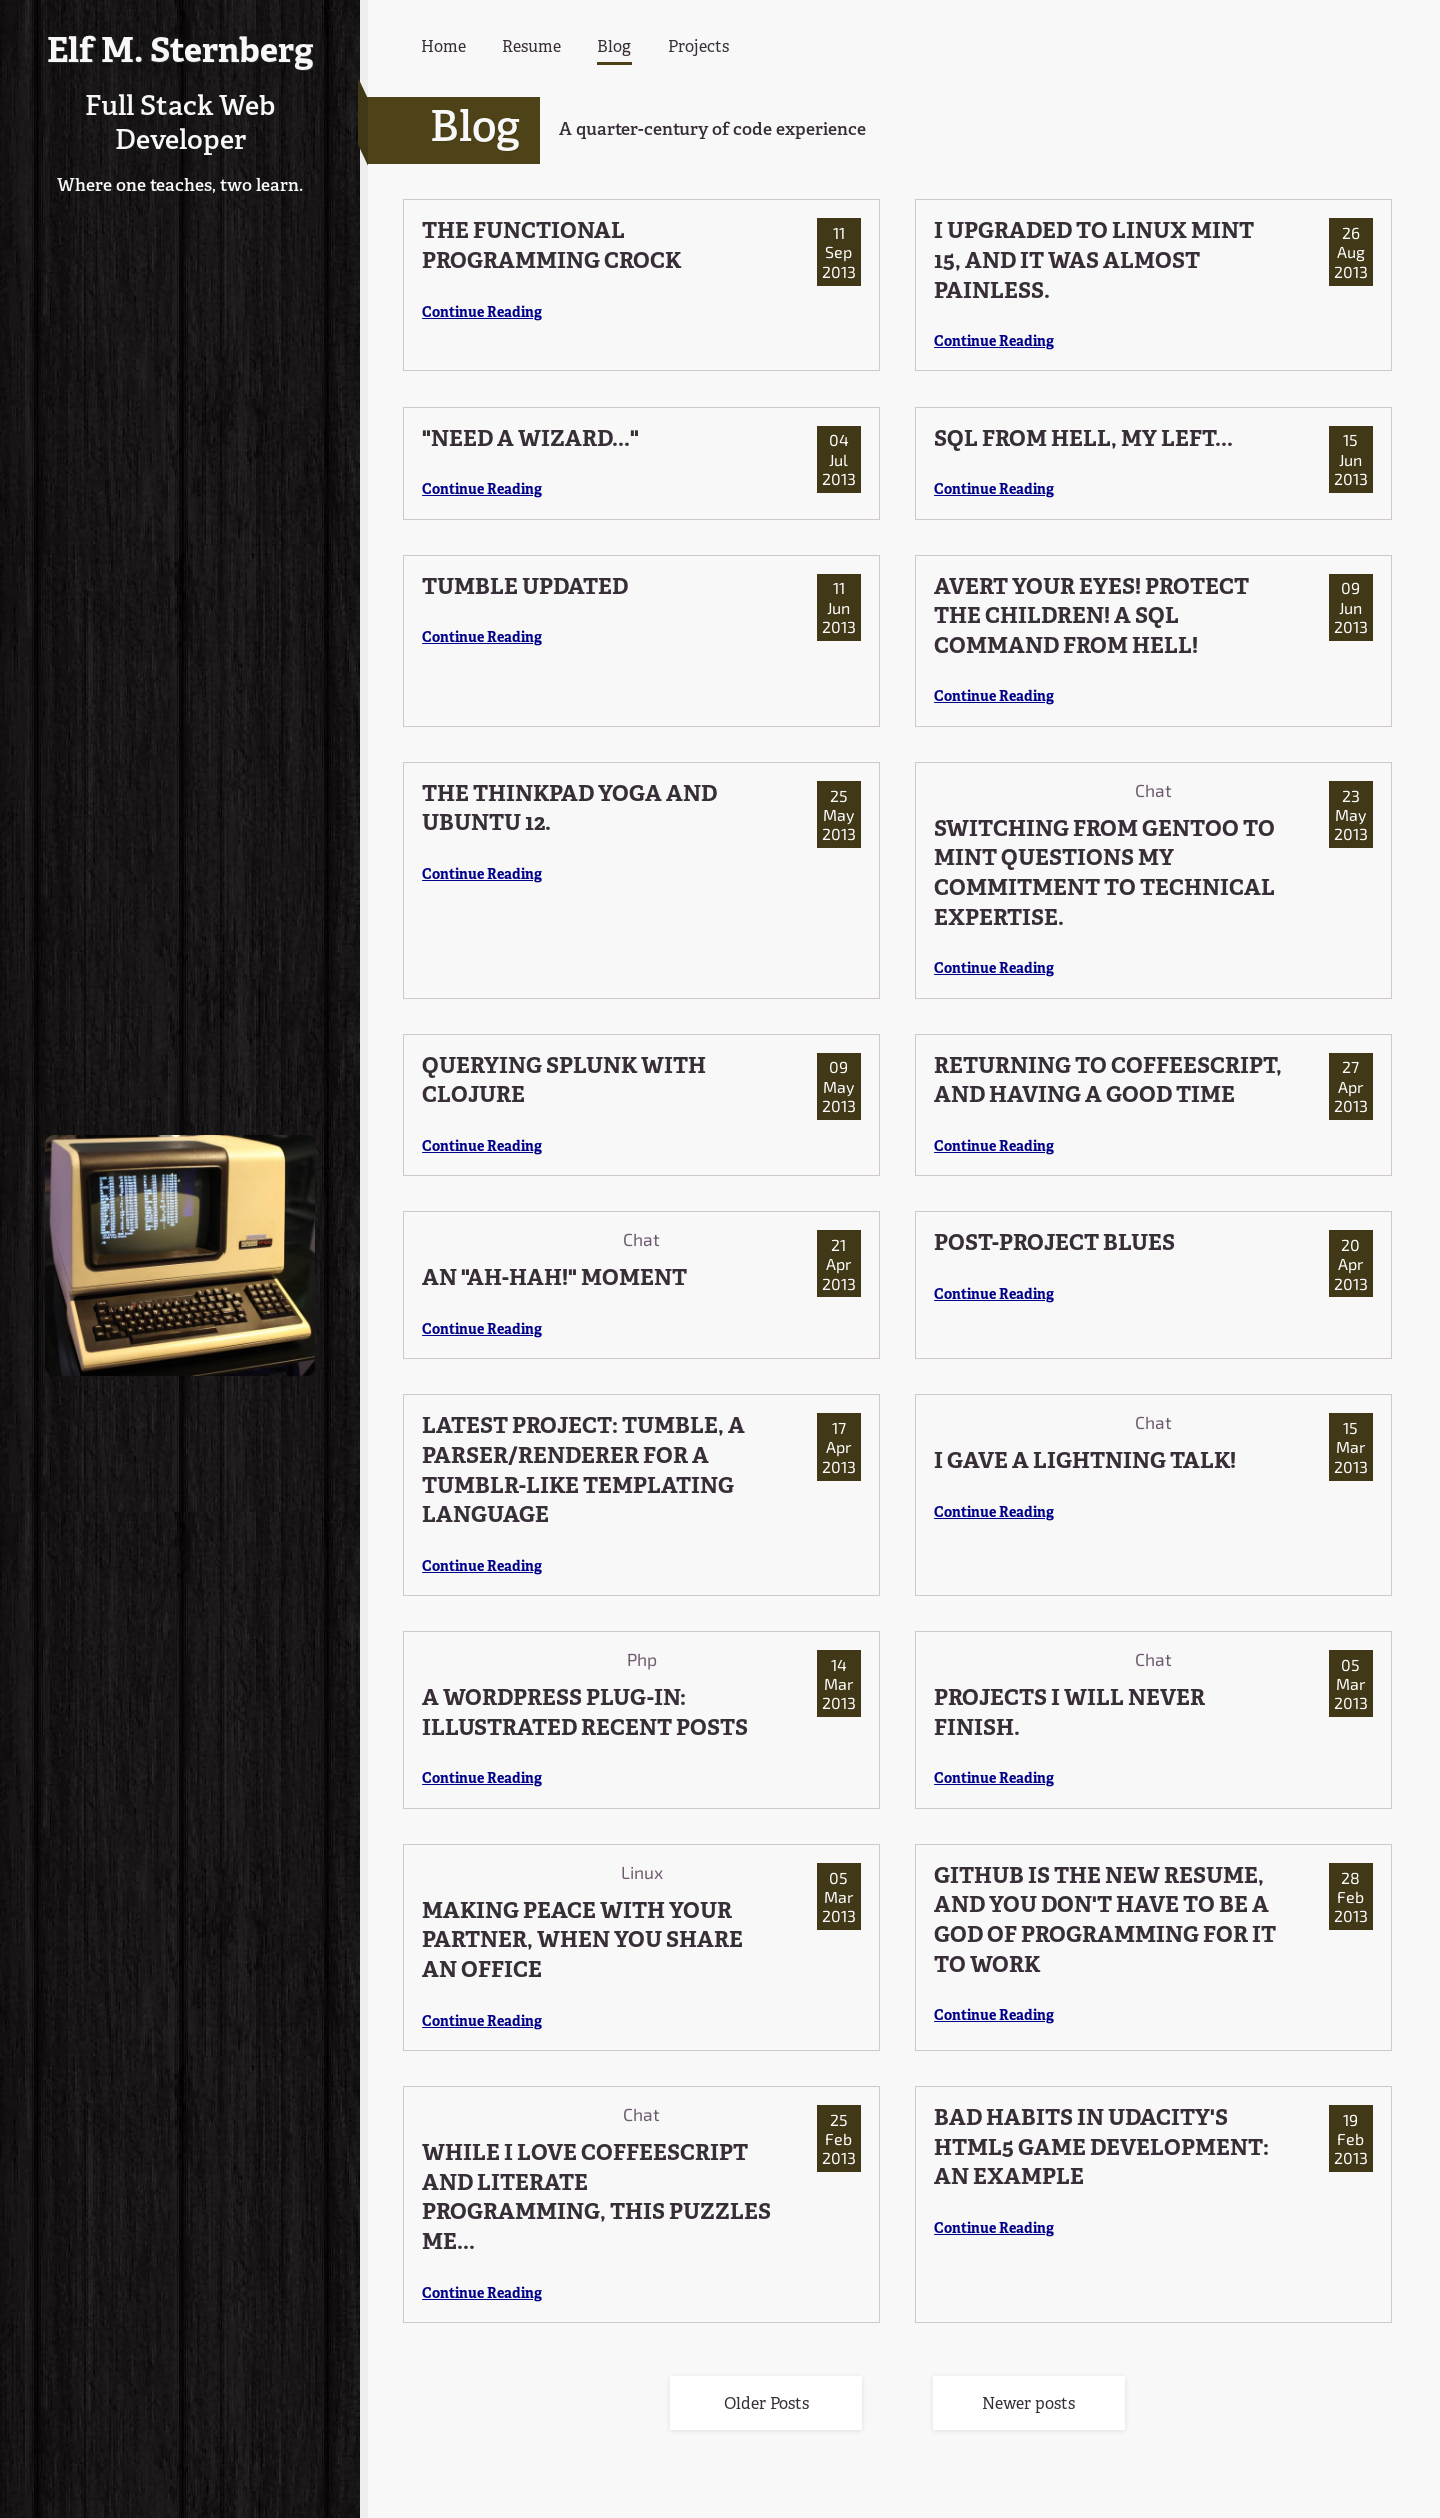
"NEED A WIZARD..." (530, 440)
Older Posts (766, 2405)
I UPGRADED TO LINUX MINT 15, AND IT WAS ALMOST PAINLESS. (1094, 262)
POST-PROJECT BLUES (1054, 1244)
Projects (698, 48)
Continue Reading (482, 313)
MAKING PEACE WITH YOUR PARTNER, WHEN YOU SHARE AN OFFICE (582, 1942)
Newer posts (1028, 2405)
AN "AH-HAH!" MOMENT (554, 1279)
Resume (531, 48)
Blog (614, 48)
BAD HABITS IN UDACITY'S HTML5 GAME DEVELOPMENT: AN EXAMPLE (1101, 2149)
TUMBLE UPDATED (525, 588)
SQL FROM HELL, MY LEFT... (1083, 440)
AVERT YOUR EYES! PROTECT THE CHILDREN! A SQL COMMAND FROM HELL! (1091, 618)
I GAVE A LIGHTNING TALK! (1085, 1462)
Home (443, 48)
